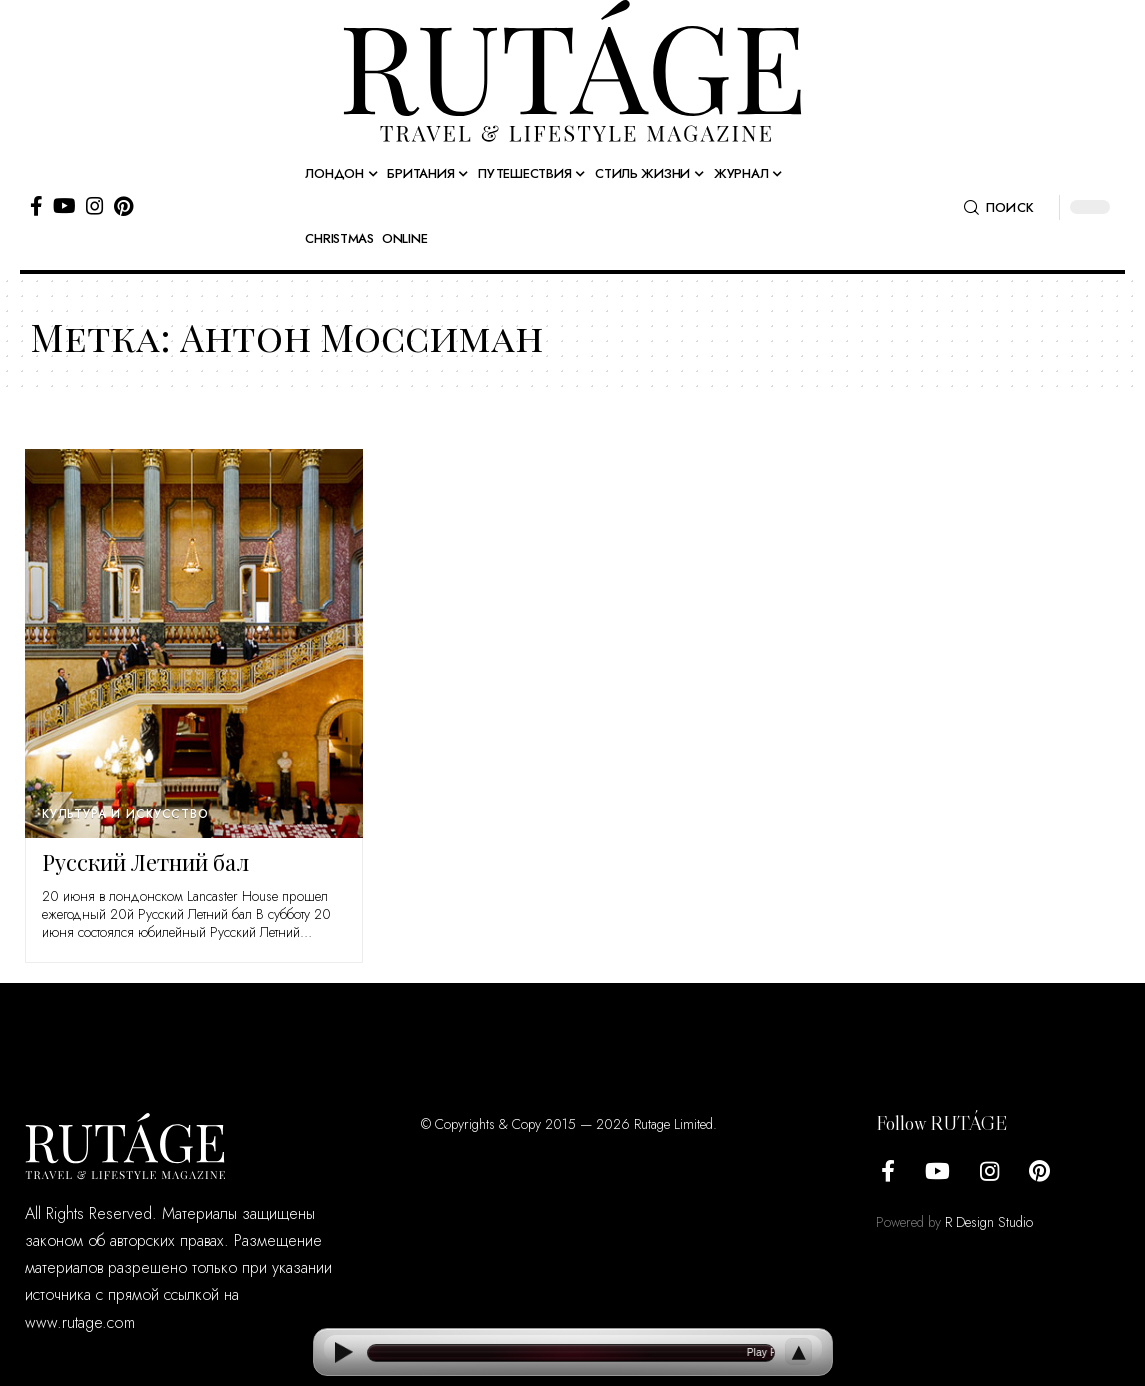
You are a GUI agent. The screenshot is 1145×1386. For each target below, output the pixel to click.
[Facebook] (36, 206)
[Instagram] (95, 206)
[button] (999, 208)
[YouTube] (64, 206)
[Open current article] (571, 1353)
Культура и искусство (125, 814)
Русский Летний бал (145, 862)
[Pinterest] (123, 206)
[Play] (343, 1352)
